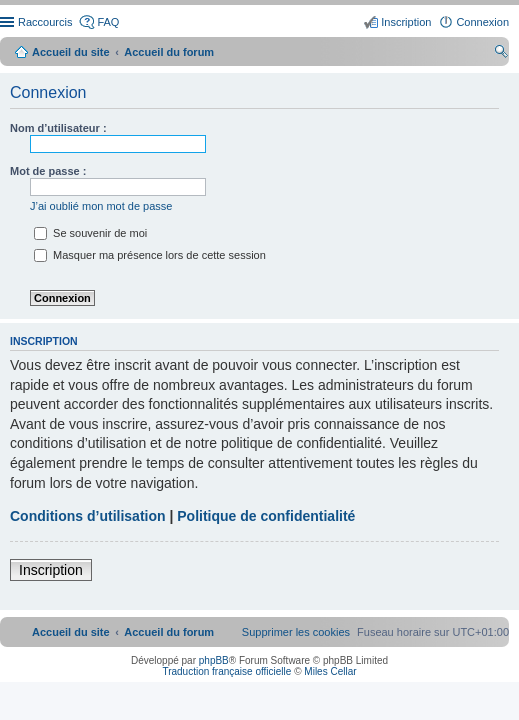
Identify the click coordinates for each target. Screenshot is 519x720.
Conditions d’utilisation (88, 516)
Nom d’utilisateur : (58, 128)
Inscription (51, 570)
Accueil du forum (169, 52)
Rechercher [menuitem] (501, 54)
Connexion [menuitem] (482, 22)
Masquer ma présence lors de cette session (150, 255)
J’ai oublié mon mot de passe (101, 206)
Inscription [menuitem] (406, 22)
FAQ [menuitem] (108, 22)
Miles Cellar (330, 671)
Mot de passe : (48, 171)
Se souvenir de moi (90, 233)
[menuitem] (296, 632)
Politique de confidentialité (266, 516)
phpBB (214, 660)
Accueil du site (71, 52)
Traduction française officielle (226, 671)
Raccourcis (45, 22)
